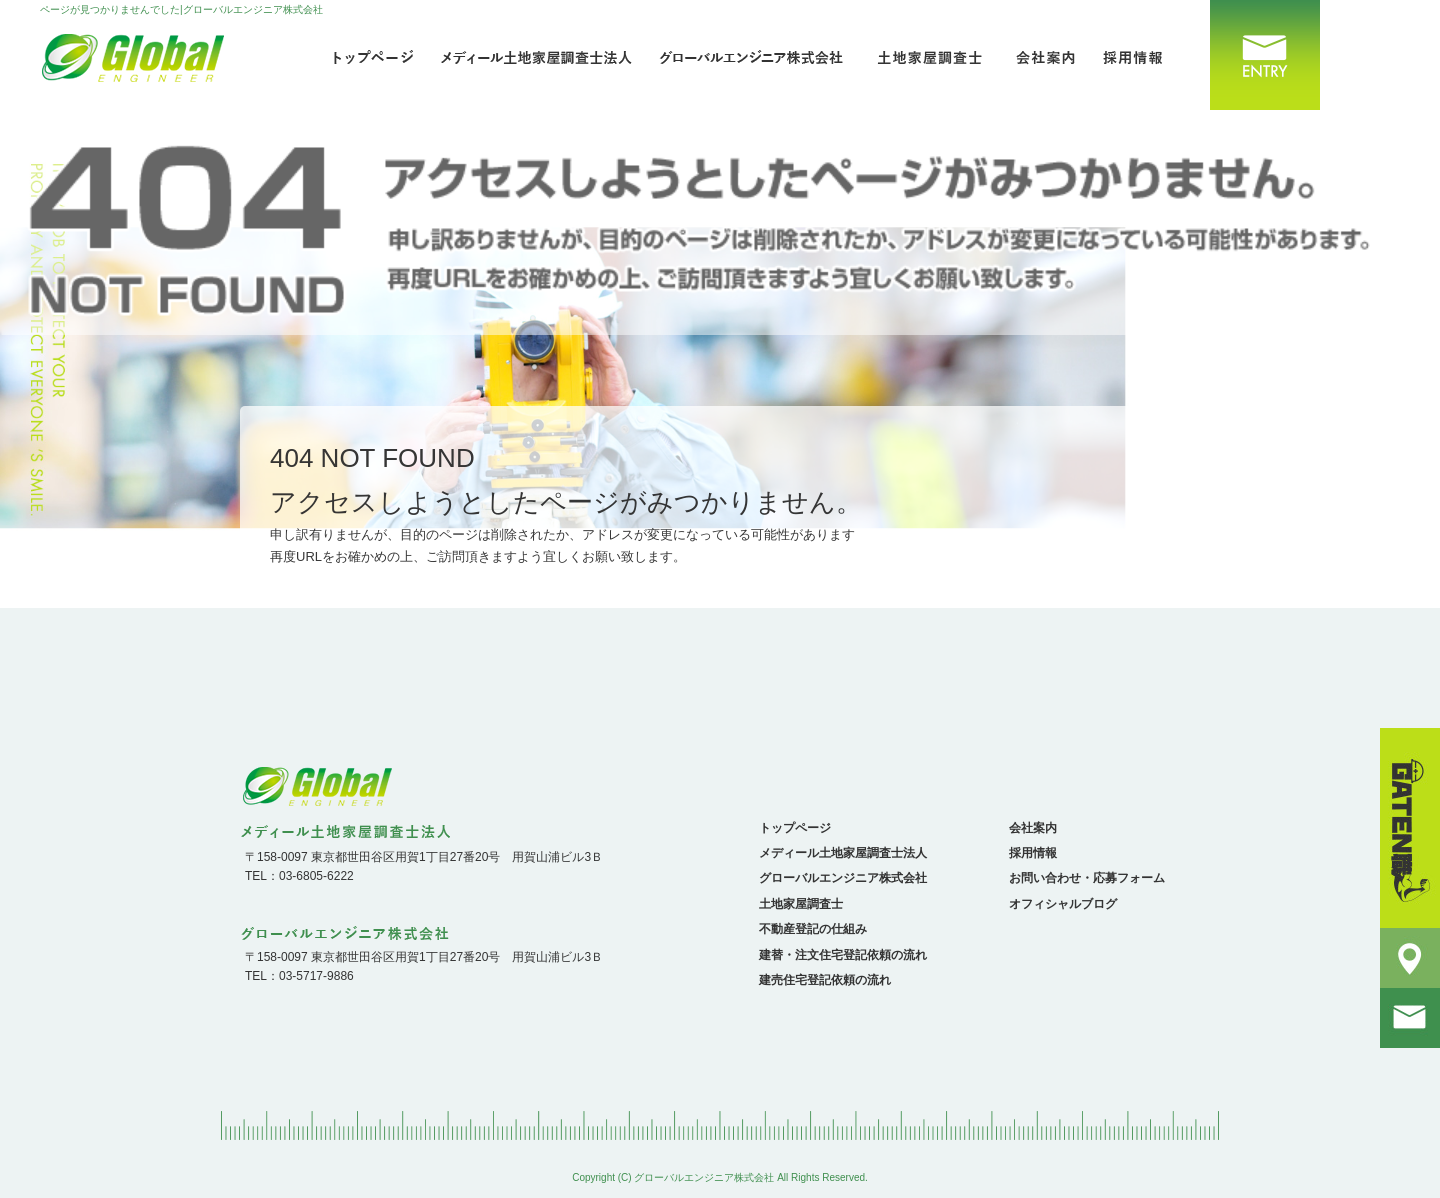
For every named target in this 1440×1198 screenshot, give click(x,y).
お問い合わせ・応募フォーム (1255, 55)
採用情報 (1140, 55)
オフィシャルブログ (1063, 904)
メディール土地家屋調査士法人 (540, 55)
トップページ (370, 55)
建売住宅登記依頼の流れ (825, 980)
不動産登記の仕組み (813, 929)
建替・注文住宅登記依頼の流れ (843, 955)
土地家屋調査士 (930, 55)
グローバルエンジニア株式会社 (760, 55)
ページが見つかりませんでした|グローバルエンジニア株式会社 (181, 9)
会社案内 (1040, 55)
